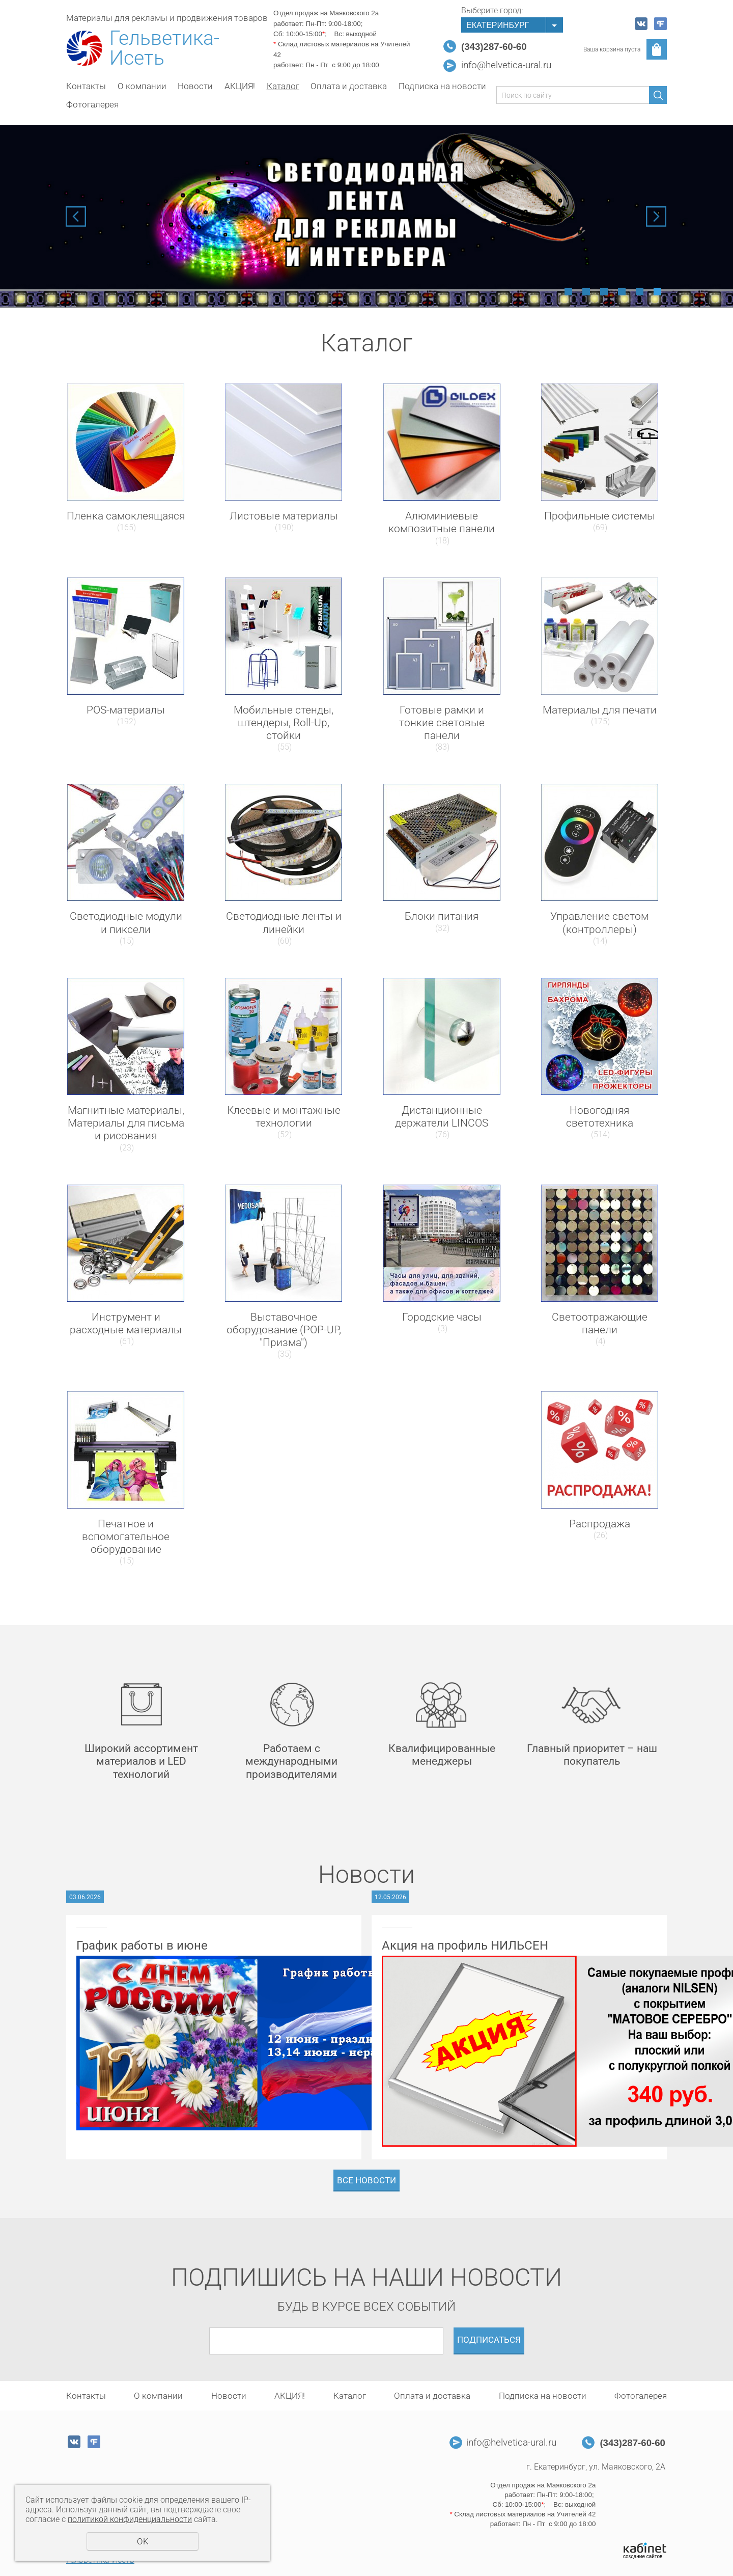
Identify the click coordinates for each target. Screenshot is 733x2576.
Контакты (86, 86)
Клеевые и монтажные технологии (284, 1116)
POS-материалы (126, 710)
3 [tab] (604, 291)
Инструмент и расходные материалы (126, 1323)
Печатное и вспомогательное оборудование (126, 1536)
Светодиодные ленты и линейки (284, 922)
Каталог (283, 86)
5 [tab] (639, 291)
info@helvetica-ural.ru (506, 65)
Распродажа (599, 1524)
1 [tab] (568, 291)
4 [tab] (622, 291)
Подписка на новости (442, 86)
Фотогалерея (92, 104)
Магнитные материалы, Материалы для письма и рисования (126, 1123)
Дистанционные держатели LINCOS (441, 1116)
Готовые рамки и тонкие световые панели (442, 723)
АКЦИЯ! (239, 86)
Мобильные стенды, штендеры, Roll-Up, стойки (283, 723)
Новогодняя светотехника (599, 1116)
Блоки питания (441, 916)
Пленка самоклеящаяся (126, 516)
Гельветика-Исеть (164, 48)
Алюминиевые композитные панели (441, 522)
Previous (76, 216)
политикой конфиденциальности (130, 2519)
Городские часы (442, 1317)
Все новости (366, 2180)
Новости (195, 86)
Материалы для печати (600, 710)
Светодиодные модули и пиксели (126, 922)
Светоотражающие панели (599, 1323)
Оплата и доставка (349, 86)
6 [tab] (657, 291)
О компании (142, 86)
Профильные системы (599, 516)
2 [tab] (586, 291)
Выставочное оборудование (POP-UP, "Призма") (284, 1330)
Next (656, 216)
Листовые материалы (284, 516)
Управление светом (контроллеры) (599, 922)
